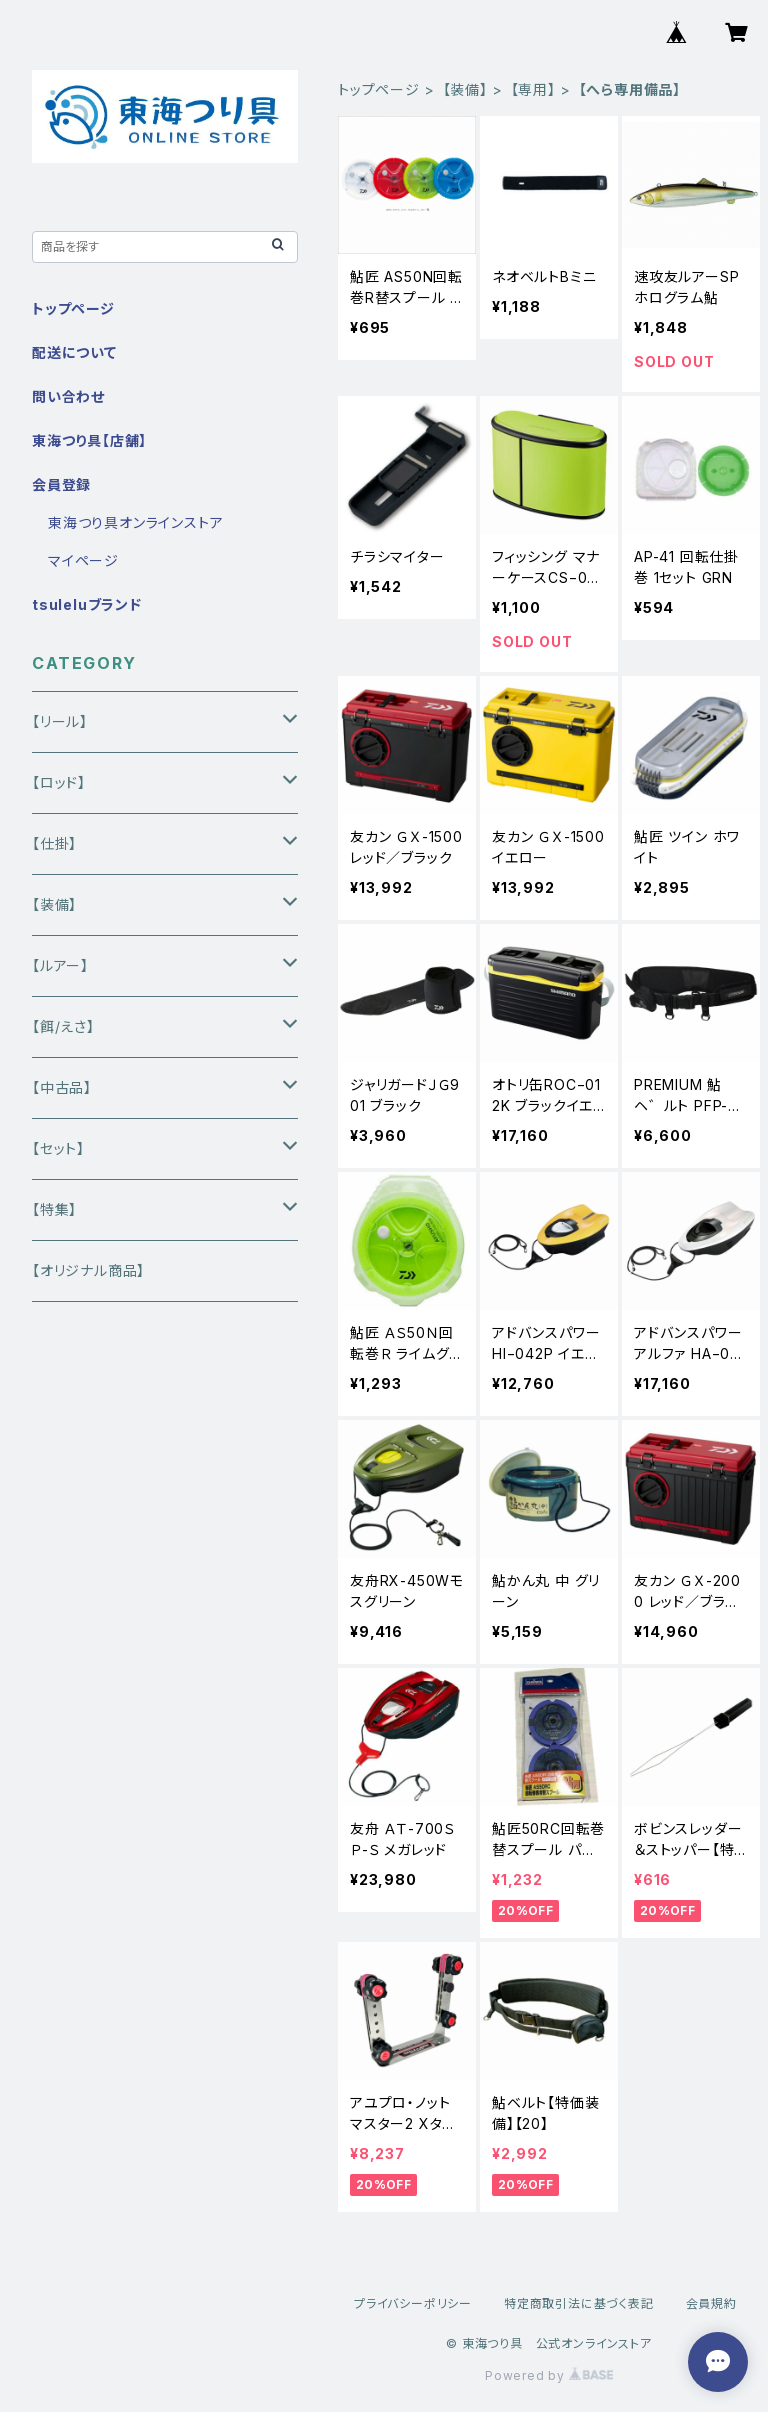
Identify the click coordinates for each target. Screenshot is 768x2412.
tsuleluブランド (87, 604)
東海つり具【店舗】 (89, 440)
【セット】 (58, 1148)
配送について (74, 352)
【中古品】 (62, 1087)
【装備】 (465, 89)
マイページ (83, 560)
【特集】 (54, 1209)
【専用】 (533, 89)
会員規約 (711, 2303)
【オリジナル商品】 (88, 1270)
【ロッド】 (59, 782)
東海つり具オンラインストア (135, 522)
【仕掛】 (54, 843)
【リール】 (60, 721)
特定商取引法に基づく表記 (579, 2303)
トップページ (379, 89)
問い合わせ (68, 396)
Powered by (549, 2375)
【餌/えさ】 (63, 1026)
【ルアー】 (60, 965)
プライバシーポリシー (413, 2303)
